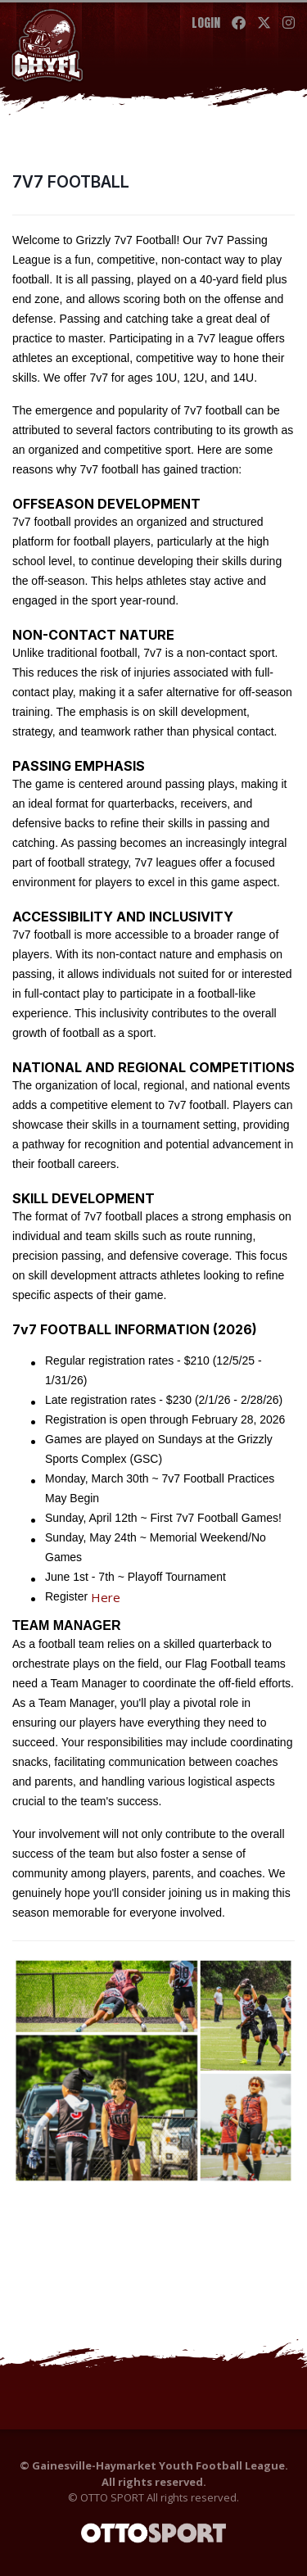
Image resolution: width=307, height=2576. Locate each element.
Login (206, 22)
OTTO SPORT (112, 2497)
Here (105, 1597)
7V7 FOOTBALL (70, 182)
